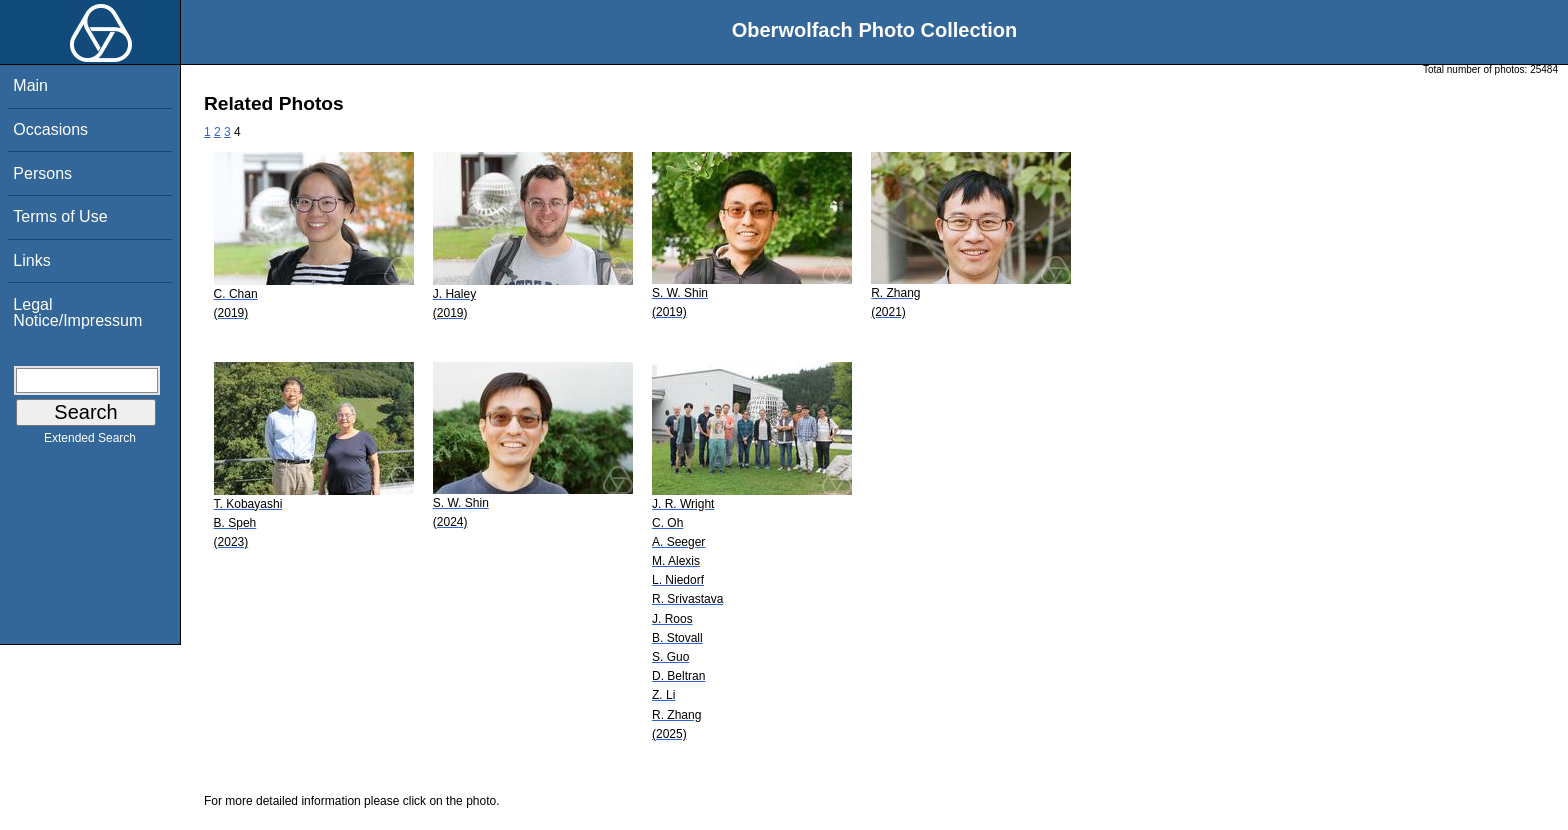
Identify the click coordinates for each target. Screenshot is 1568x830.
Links (31, 260)
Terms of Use (60, 216)
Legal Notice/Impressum (77, 312)
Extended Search (90, 442)
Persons (42, 173)
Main (30, 85)
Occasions (50, 129)
